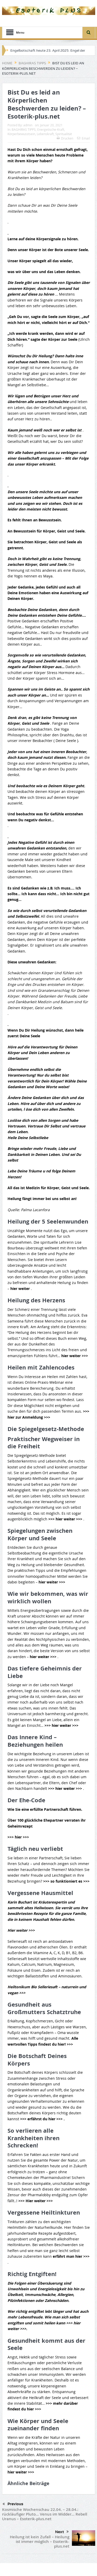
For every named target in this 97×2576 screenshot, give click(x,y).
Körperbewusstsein (21, 134)
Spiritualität (63, 134)
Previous (13, 2504)
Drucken (65, 138)
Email (83, 138)
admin (27, 125)
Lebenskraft (45, 134)
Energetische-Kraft (50, 129)
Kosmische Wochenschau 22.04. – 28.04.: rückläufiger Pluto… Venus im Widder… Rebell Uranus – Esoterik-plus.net (44, 2514)
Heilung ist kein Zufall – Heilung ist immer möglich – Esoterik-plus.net (39, 2541)
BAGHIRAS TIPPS (24, 129)
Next (62, 2532)
